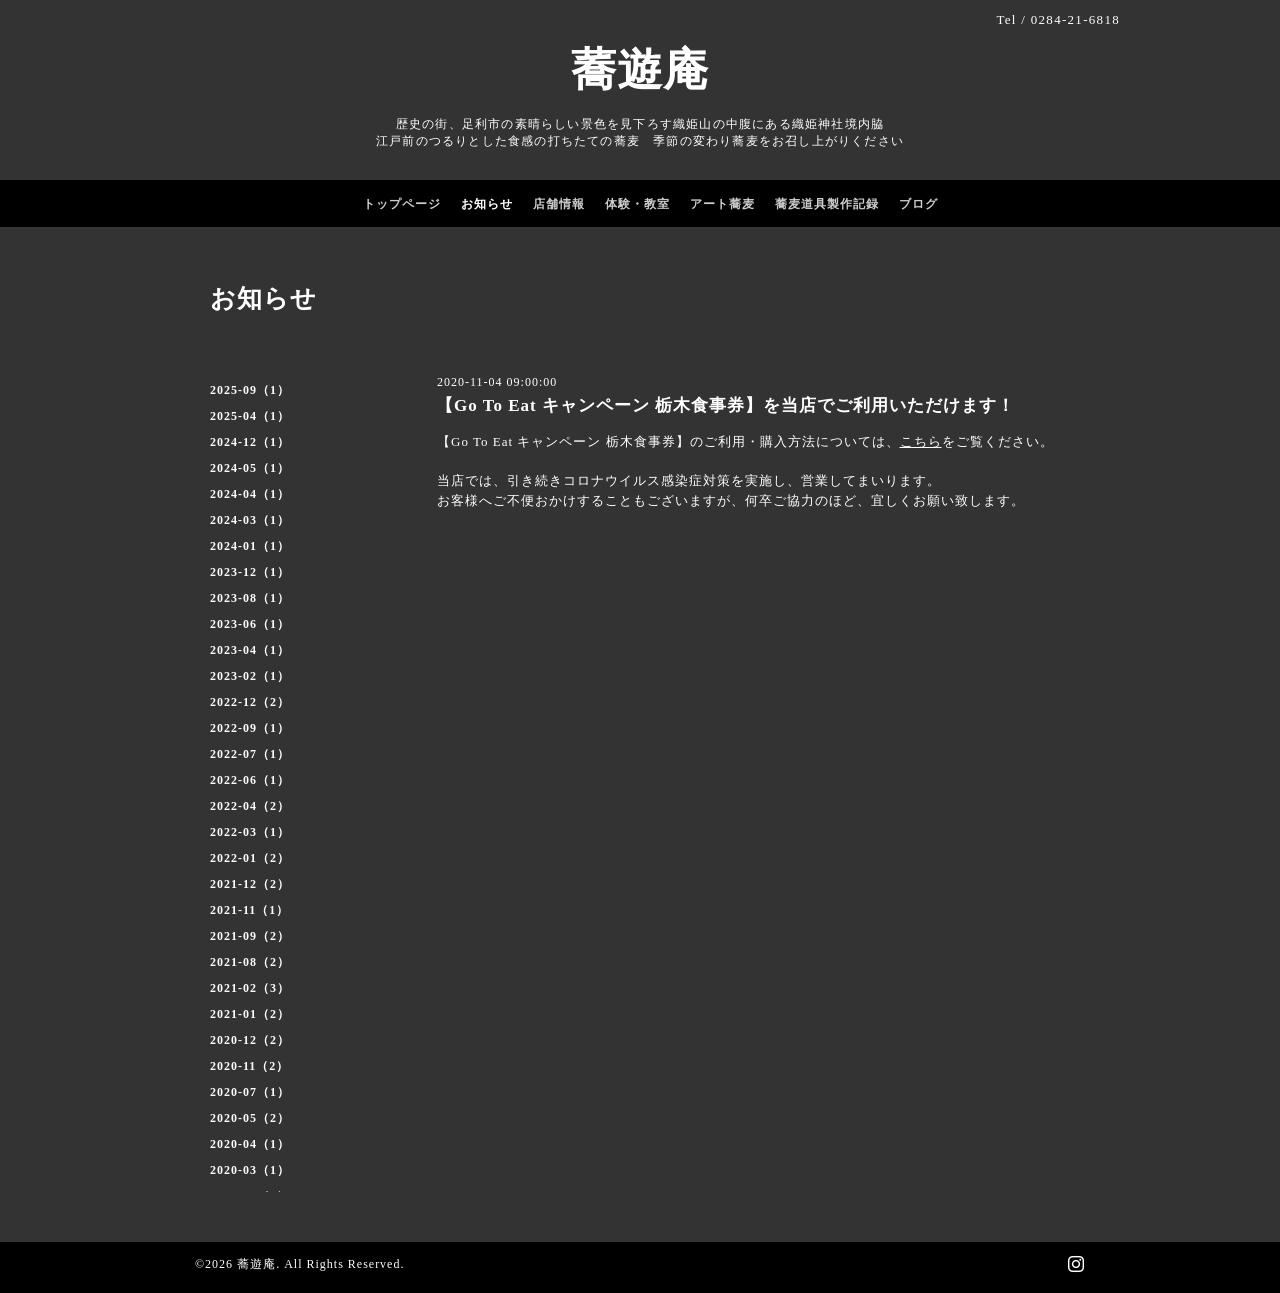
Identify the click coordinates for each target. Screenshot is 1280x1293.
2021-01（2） (250, 1014)
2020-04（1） (250, 1144)
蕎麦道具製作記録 (827, 204)
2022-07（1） (250, 754)
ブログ (918, 204)
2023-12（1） (250, 572)
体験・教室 (637, 204)
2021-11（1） (249, 910)
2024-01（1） (250, 546)
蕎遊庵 (640, 70)
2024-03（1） (250, 520)
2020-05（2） (250, 1118)
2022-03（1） (250, 832)
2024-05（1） (250, 468)
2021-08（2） (250, 962)
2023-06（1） (250, 624)
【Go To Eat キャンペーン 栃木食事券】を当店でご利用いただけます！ (725, 405)
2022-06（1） (250, 780)
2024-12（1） (250, 442)
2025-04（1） (250, 416)
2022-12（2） (250, 702)
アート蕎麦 (722, 204)
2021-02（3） (250, 988)
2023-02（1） (250, 676)
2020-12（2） (250, 1040)
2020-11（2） (249, 1066)
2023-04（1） (250, 650)
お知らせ (487, 204)
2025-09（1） (250, 390)
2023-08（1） (250, 598)
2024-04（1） (250, 494)
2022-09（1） (250, 728)
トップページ (402, 204)
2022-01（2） (250, 858)
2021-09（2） (250, 936)
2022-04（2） (250, 806)
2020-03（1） (250, 1170)
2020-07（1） (250, 1092)
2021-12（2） (250, 884)
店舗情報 (559, 204)
